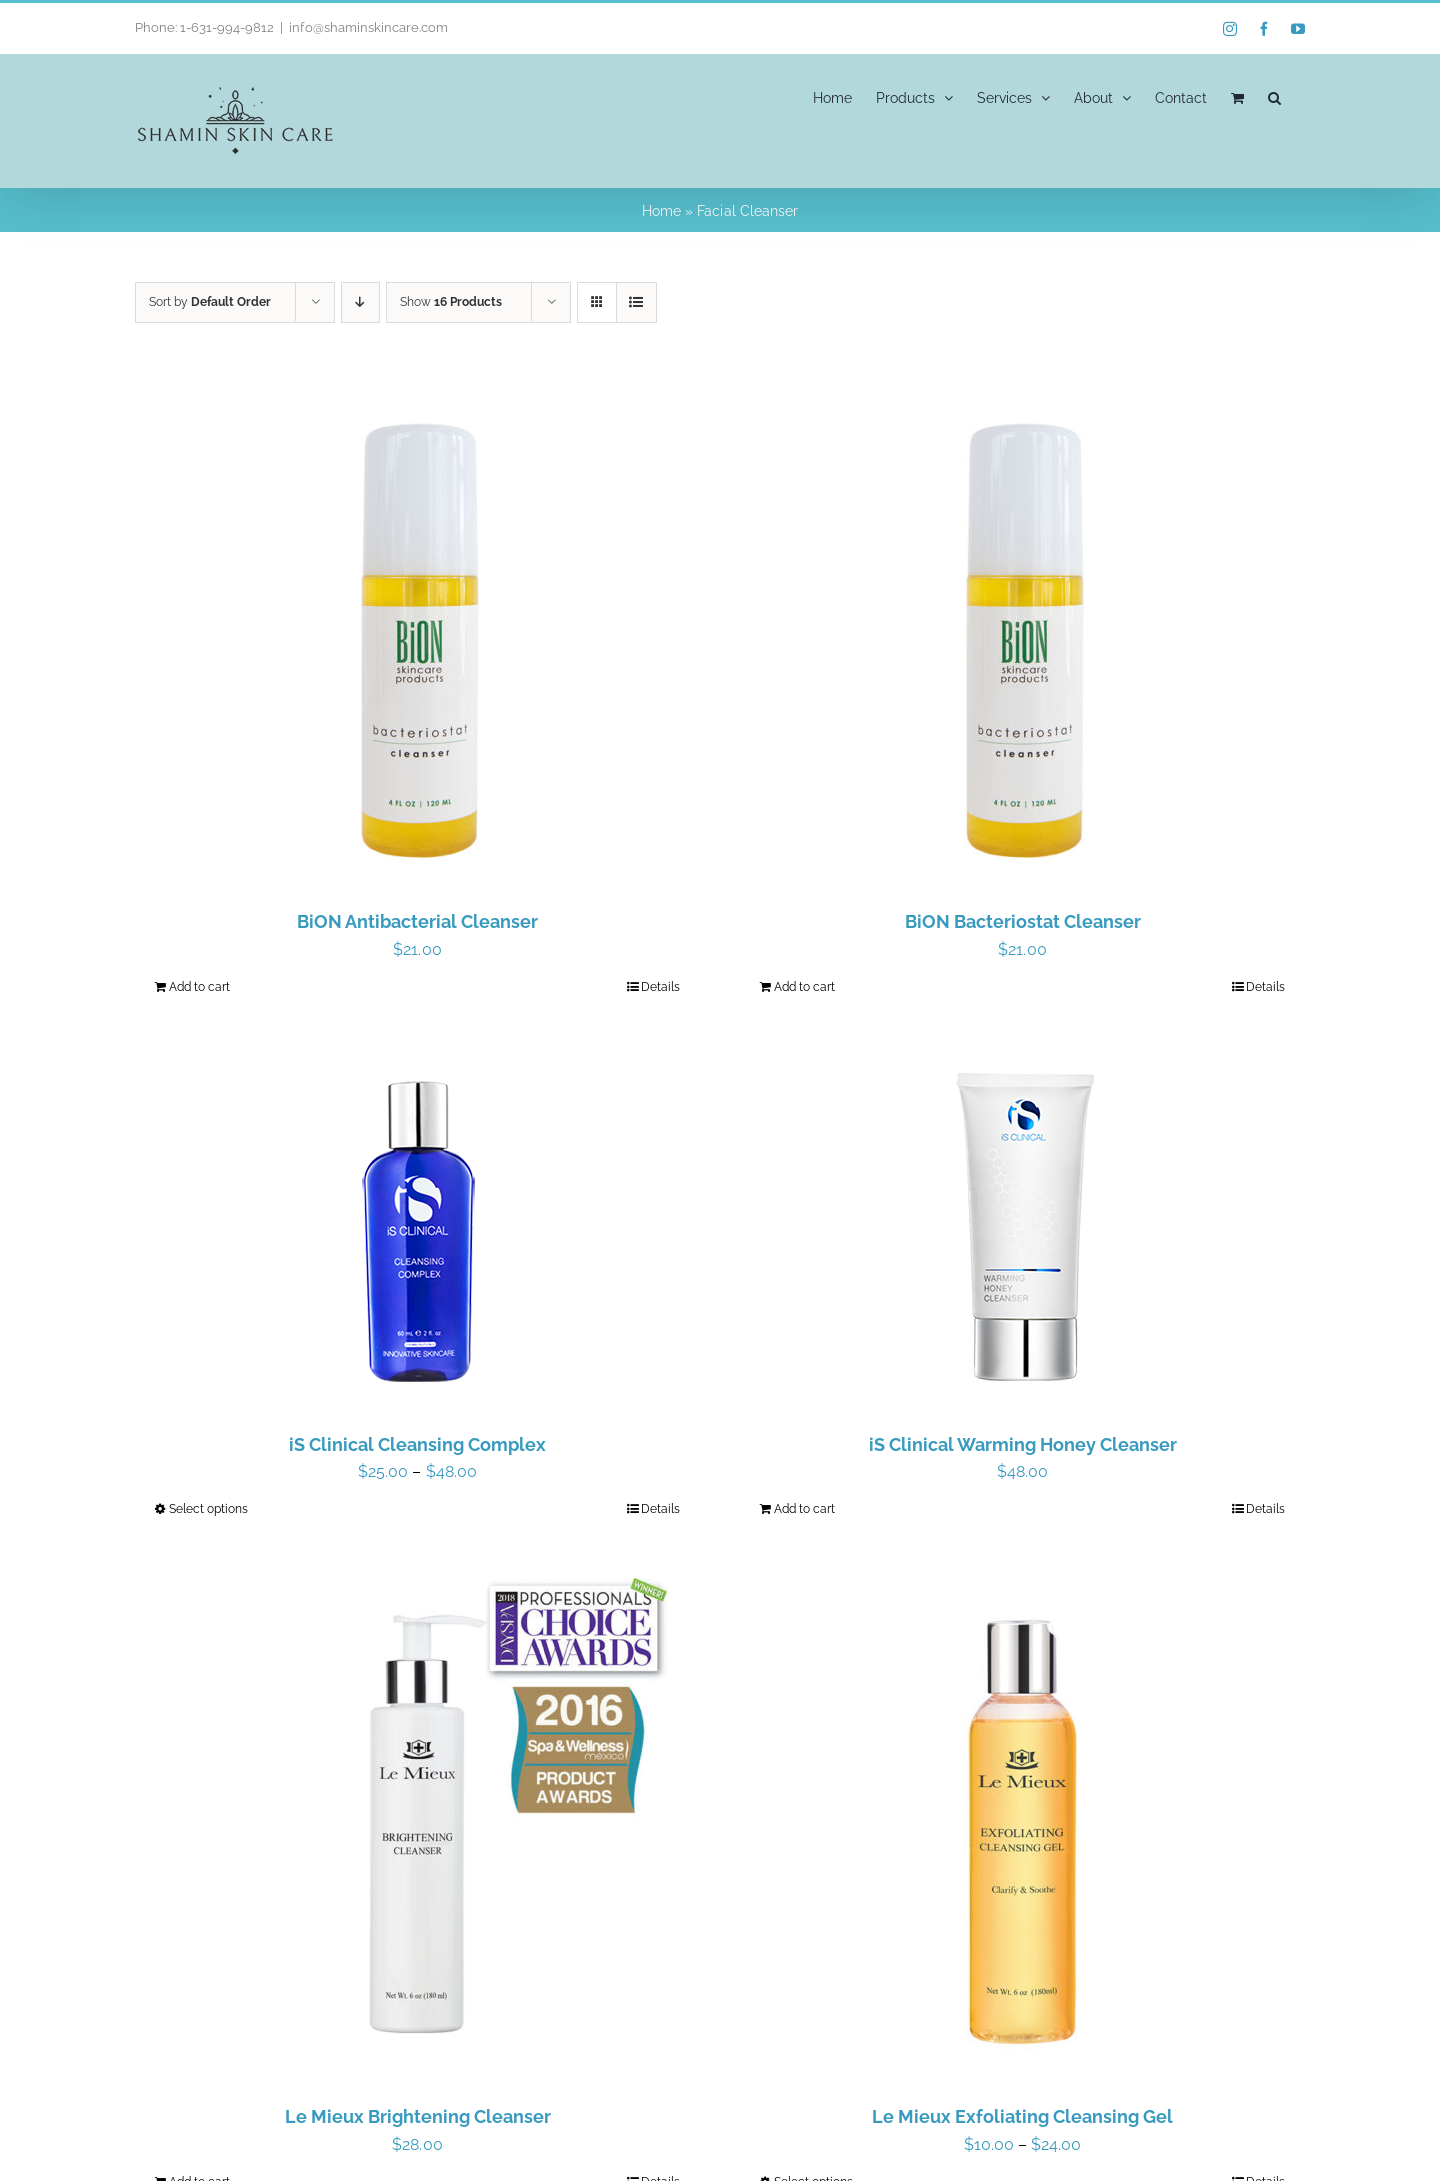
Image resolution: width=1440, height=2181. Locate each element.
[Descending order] (360, 302)
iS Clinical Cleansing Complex (417, 1444)
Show (451, 302)
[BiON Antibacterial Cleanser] (417, 633)
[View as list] (636, 302)
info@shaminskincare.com (368, 27)
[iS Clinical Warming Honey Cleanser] (1022, 1231)
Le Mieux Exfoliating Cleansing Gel (1022, 2116)
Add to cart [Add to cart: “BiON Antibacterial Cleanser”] (199, 987)
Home (661, 211)
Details (660, 987)
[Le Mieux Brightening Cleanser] (417, 1828)
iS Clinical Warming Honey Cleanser (1023, 1444)
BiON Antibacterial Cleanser (417, 921)
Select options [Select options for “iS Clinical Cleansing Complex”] (208, 1509)
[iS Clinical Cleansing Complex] (417, 1231)
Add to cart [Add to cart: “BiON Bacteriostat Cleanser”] (804, 987)
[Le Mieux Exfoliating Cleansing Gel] (1022, 1828)
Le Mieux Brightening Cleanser (418, 2116)
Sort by (210, 302)
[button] (1274, 96)
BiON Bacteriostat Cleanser (1023, 921)
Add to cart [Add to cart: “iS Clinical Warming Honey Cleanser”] (804, 1509)
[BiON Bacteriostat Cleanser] (1022, 633)
